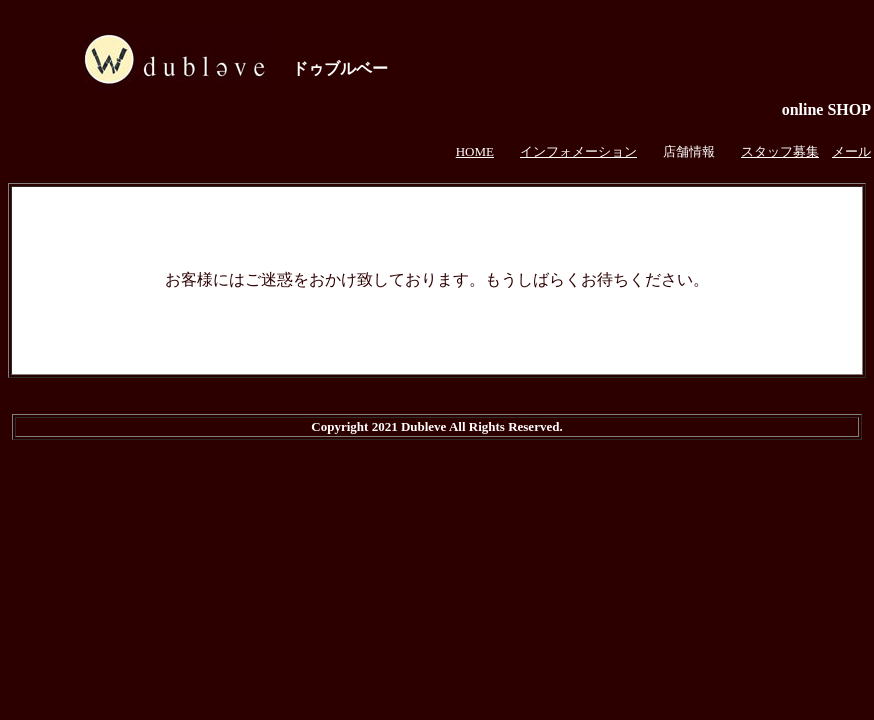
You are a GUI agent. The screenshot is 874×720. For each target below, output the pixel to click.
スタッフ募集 (780, 151)
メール (851, 151)
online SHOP (826, 109)
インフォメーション (578, 151)
